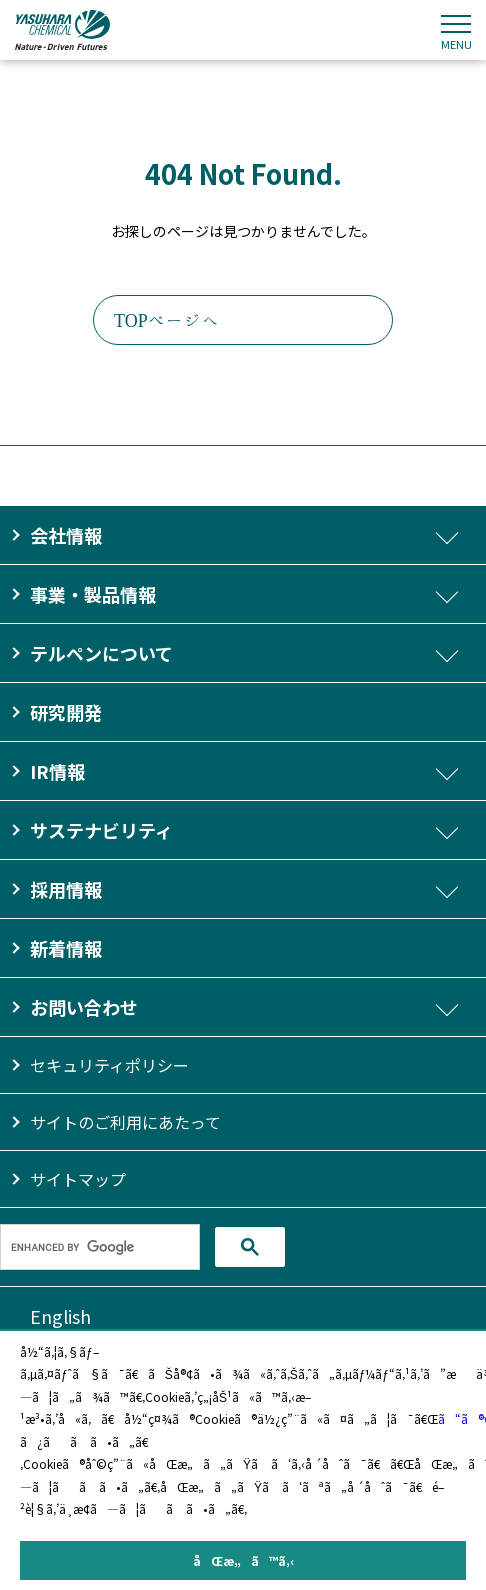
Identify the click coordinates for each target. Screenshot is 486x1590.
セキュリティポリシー (109, 1065)
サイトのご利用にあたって (125, 1122)
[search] (100, 1247)
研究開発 (66, 712)
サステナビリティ (101, 830)
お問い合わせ (84, 1007)
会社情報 (66, 535)
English (60, 1316)
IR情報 (57, 771)
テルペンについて (101, 653)
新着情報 (66, 948)
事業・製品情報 (93, 594)
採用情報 (66, 889)
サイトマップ (78, 1179)
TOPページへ (167, 320)
